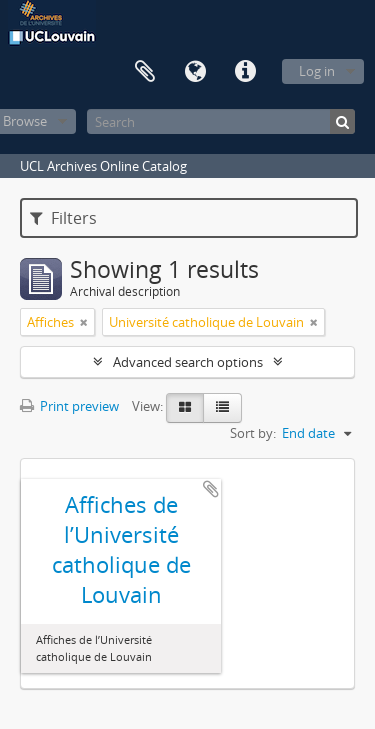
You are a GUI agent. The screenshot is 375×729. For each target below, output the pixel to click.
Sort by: (253, 433)
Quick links (245, 72)
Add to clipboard (211, 489)
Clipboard (145, 72)
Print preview (69, 406)
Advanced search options (188, 362)
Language (195, 72)
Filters (63, 218)
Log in (317, 71)
